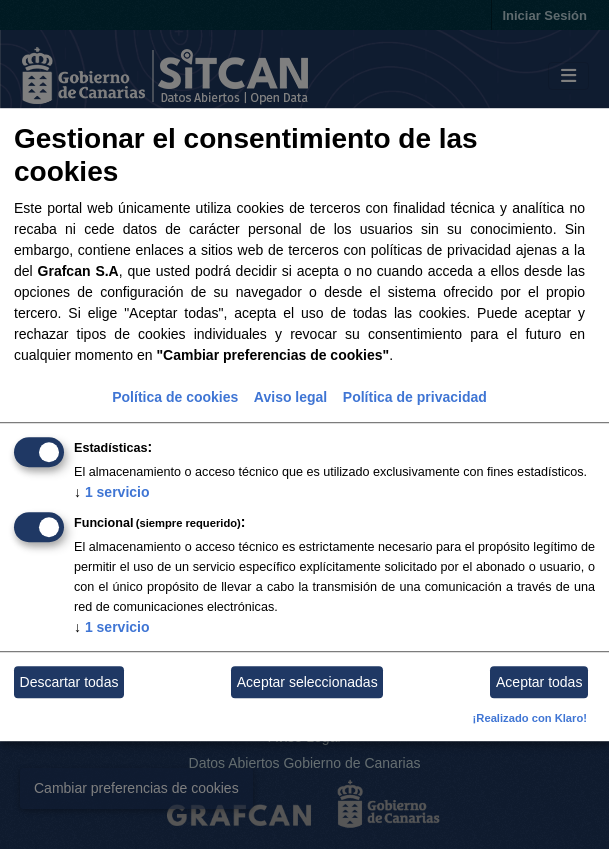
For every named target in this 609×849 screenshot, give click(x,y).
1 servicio (112, 493)
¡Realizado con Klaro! (530, 719)
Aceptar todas (539, 682)
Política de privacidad (415, 398)
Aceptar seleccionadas (307, 682)
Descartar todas (69, 682)
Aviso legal (290, 398)
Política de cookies (175, 398)
